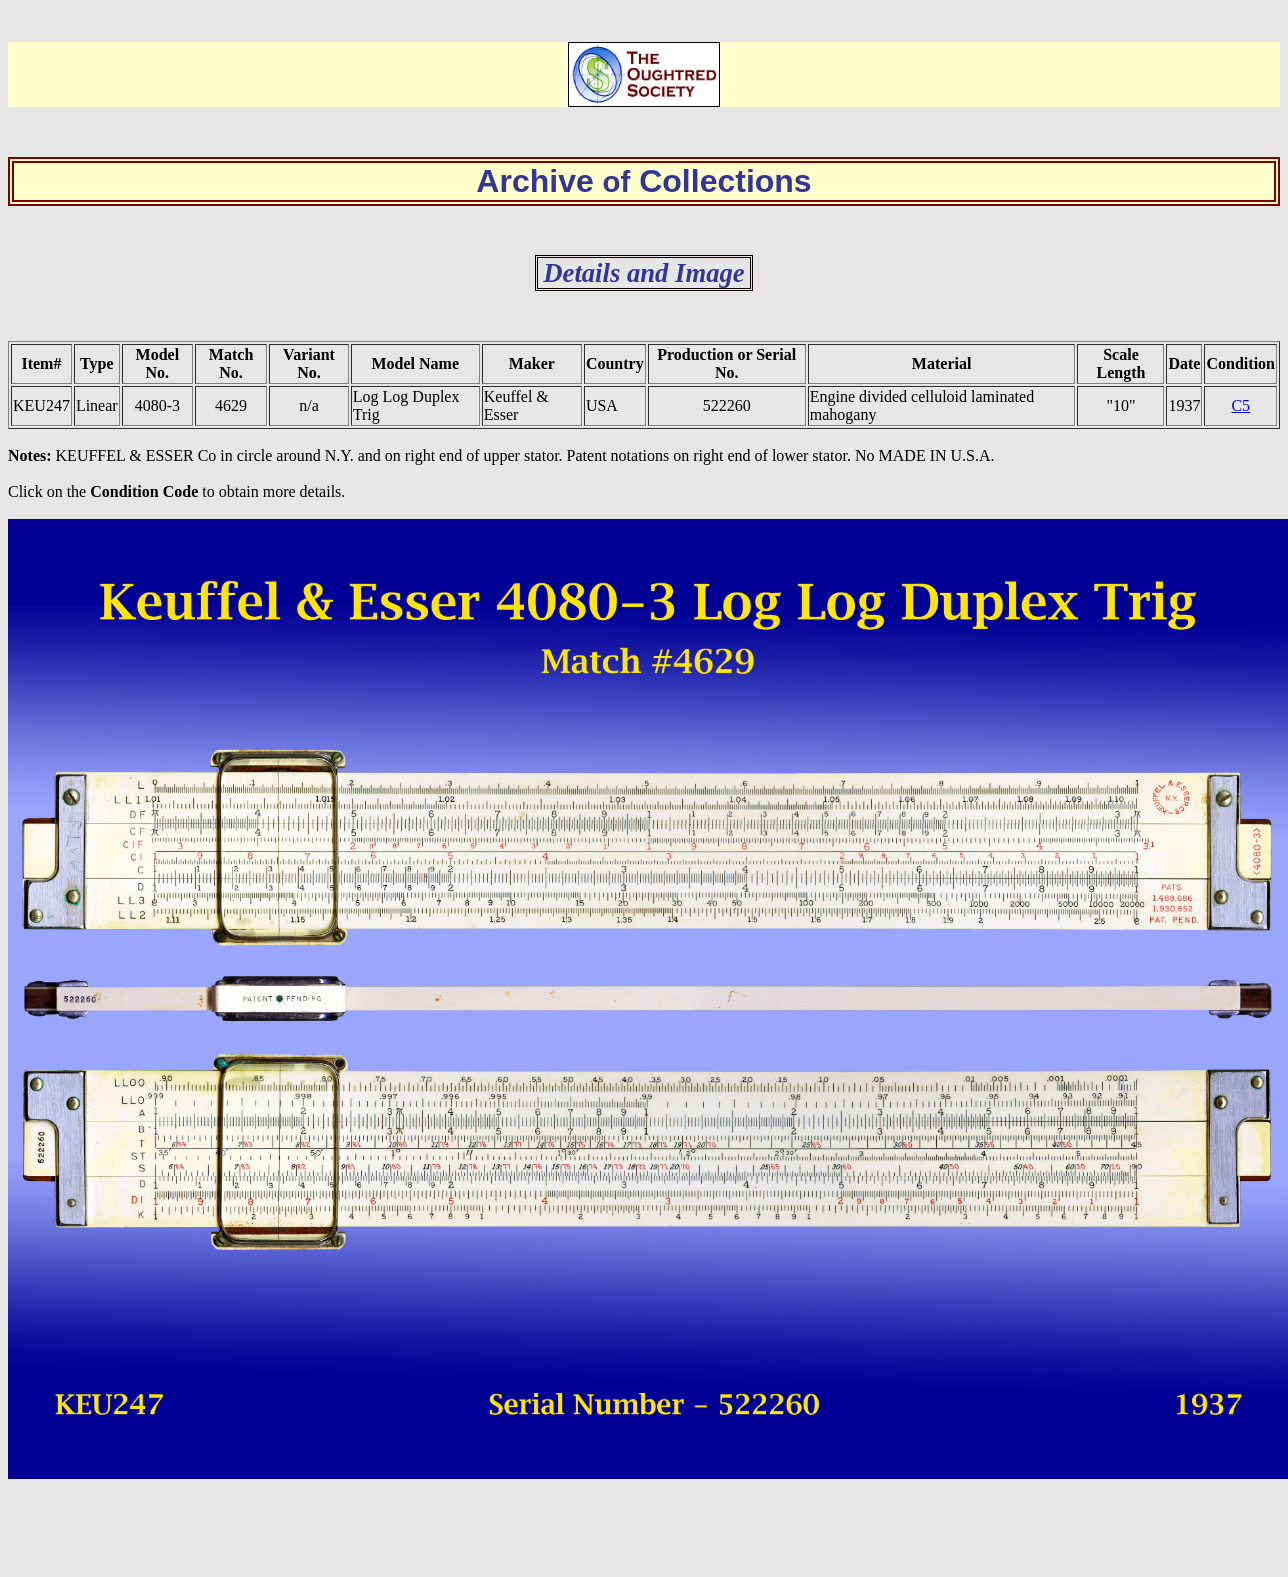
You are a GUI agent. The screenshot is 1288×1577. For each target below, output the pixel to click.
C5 (1240, 405)
